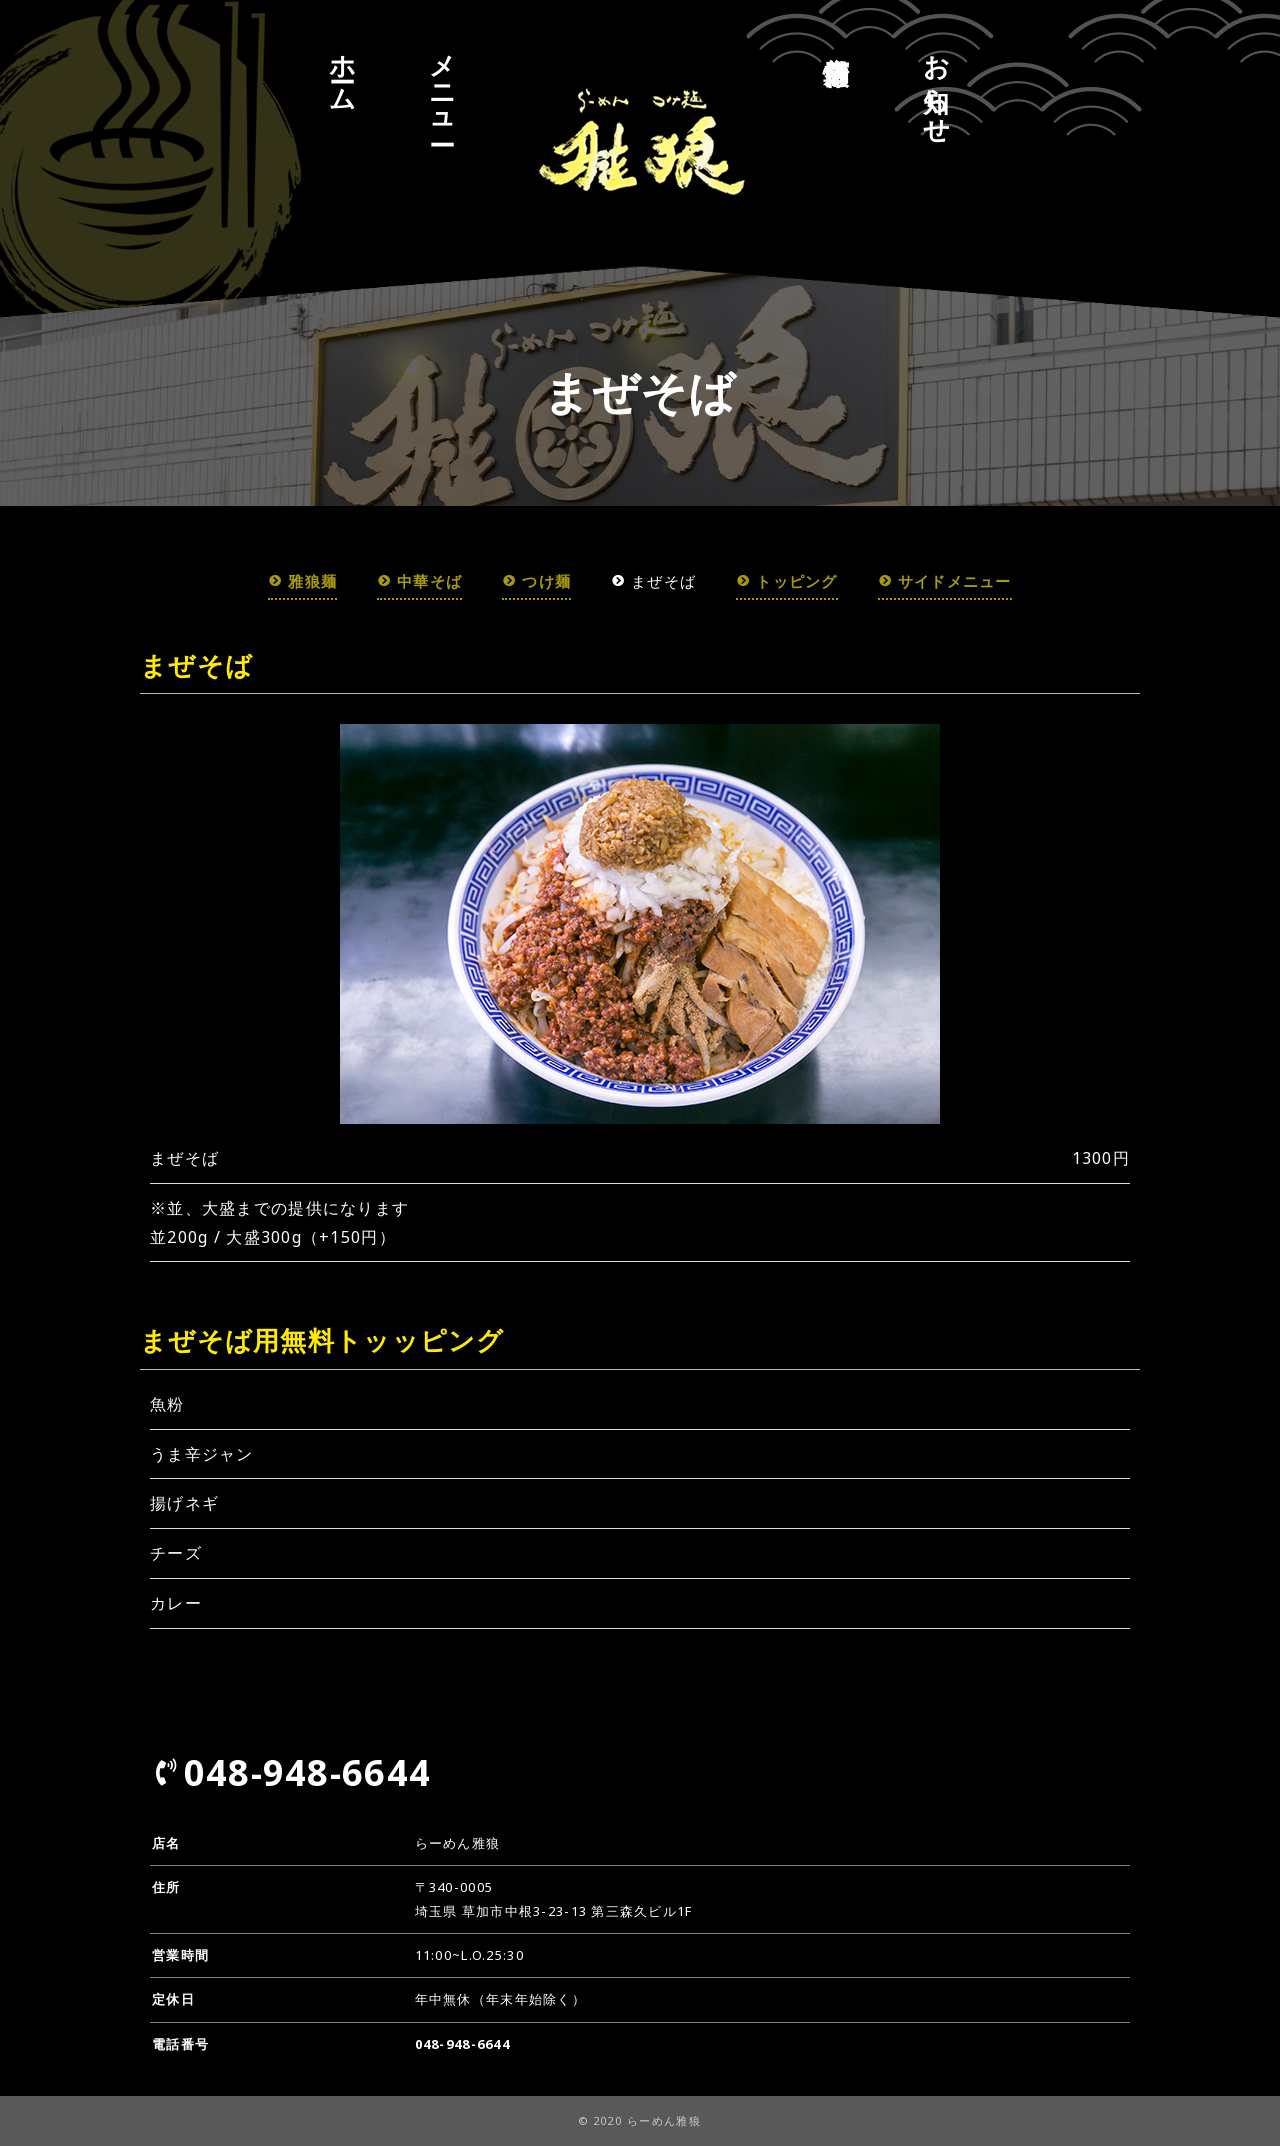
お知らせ (937, 84)
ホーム (343, 68)
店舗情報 (837, 39)
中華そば (403, 580)
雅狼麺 (279, 580)
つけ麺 (527, 580)
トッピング (793, 580)
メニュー (443, 84)
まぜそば (651, 580)
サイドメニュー (964, 580)
